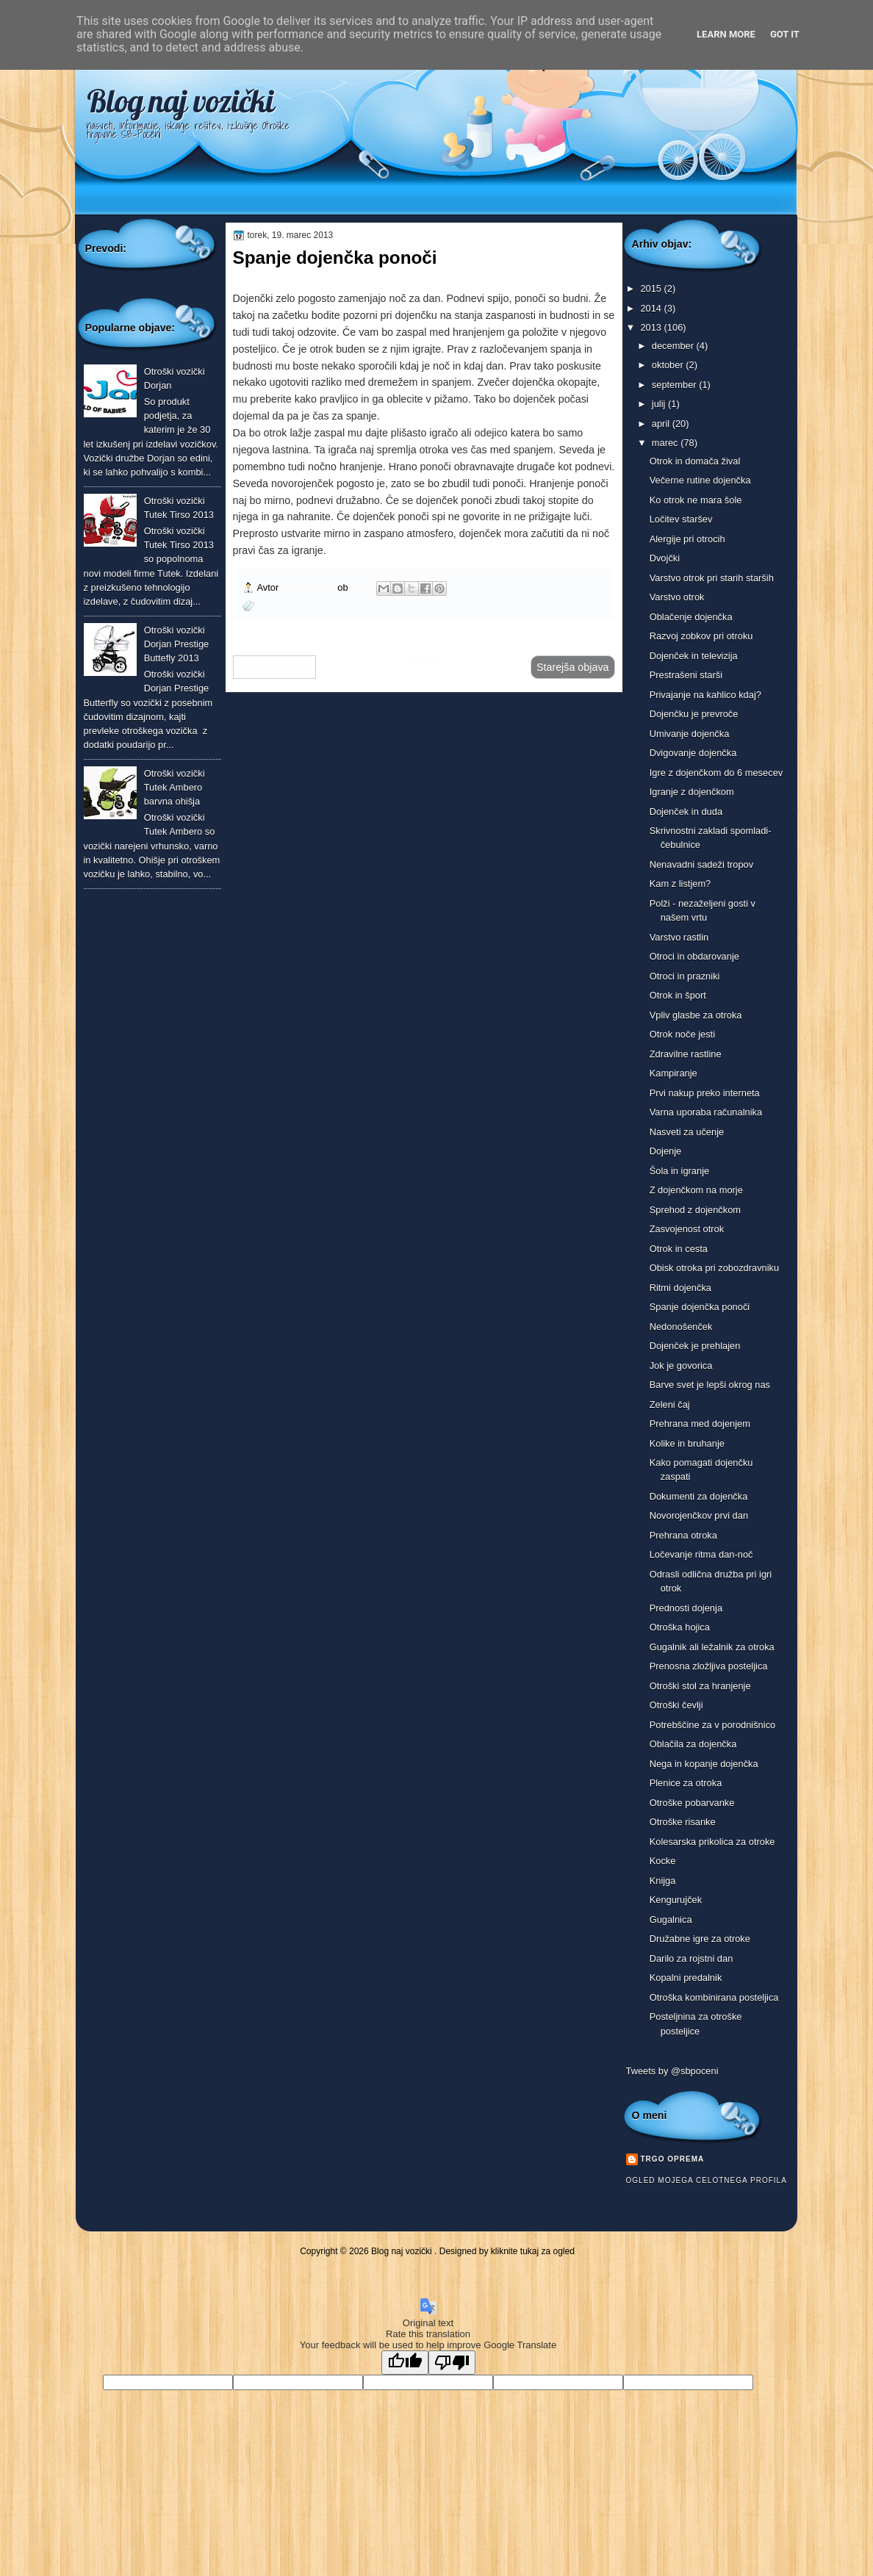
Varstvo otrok (677, 596)
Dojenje (666, 1150)
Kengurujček (676, 1899)
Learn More (726, 34)
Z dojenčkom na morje (696, 1189)
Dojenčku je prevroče (694, 713)
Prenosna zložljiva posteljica (709, 1666)
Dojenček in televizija (694, 655)
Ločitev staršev (681, 519)
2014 (652, 308)
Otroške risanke (683, 1821)
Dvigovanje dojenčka (693, 752)
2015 (652, 288)
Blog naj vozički (180, 100)
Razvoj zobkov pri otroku (701, 635)
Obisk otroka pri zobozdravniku (715, 1267)
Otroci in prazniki (685, 976)
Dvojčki (665, 558)
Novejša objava (275, 667)
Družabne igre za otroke (700, 1938)
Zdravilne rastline (686, 1053)
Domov (422, 661)
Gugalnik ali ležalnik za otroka (712, 1646)
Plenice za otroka (686, 1782)
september (675, 384)
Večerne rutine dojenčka (700, 480)
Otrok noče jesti (682, 1034)
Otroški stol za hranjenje (700, 1685)
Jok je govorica (681, 1365)
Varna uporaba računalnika (706, 1112)
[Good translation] (404, 2362)
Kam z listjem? (680, 883)
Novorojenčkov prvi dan (699, 1515)
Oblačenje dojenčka (691, 616)
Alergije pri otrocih (687, 538)
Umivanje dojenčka (690, 733)
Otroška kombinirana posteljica (714, 1997)
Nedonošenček (681, 1326)
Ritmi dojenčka (680, 1287)
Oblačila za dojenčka (693, 1743)
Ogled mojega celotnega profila (706, 2180)
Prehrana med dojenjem (700, 1423)
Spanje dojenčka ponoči (700, 1306)
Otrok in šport (678, 995)
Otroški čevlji (676, 1704)
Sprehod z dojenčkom (695, 1209)
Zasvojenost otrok (687, 1228)
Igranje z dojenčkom (692, 791)
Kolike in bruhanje (687, 1443)
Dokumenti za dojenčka (699, 1496)
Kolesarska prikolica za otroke (712, 1841)
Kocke (663, 1860)
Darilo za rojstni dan (691, 1958)
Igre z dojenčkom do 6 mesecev (716, 772)
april (662, 423)
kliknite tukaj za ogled (533, 2251)
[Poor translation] (451, 2362)
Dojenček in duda (686, 811)
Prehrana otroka (683, 1535)
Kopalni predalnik (686, 1977)
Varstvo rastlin (679, 937)
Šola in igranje (680, 1170)
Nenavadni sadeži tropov (702, 864)
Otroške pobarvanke (692, 1802)
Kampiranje (673, 1073)
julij (660, 403)
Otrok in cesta (679, 1248)
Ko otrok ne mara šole (696, 500)
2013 (652, 327)
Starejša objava (572, 667)
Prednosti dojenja (686, 1607)
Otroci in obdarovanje (694, 956)
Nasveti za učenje (687, 1131)
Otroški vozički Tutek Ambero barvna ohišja (174, 787)
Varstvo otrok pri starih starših (712, 577)
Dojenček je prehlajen (695, 1345)
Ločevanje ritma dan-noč (701, 1554)
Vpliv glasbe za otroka (696, 1015)
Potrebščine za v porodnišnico (713, 1724)
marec (666, 442)
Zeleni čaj (670, 1404)
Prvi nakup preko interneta (705, 1092)
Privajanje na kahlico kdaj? (705, 694)
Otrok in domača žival (695, 461)
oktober (669, 364)
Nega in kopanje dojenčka (704, 1763)
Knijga (663, 1880)
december (674, 345)
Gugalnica (671, 1919)
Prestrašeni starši (686, 674)
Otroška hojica (680, 1627)
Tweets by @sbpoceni (672, 2070)
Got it (785, 34)
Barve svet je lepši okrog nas (710, 1384)
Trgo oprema (309, 587)
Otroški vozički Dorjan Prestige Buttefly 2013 (176, 644)
